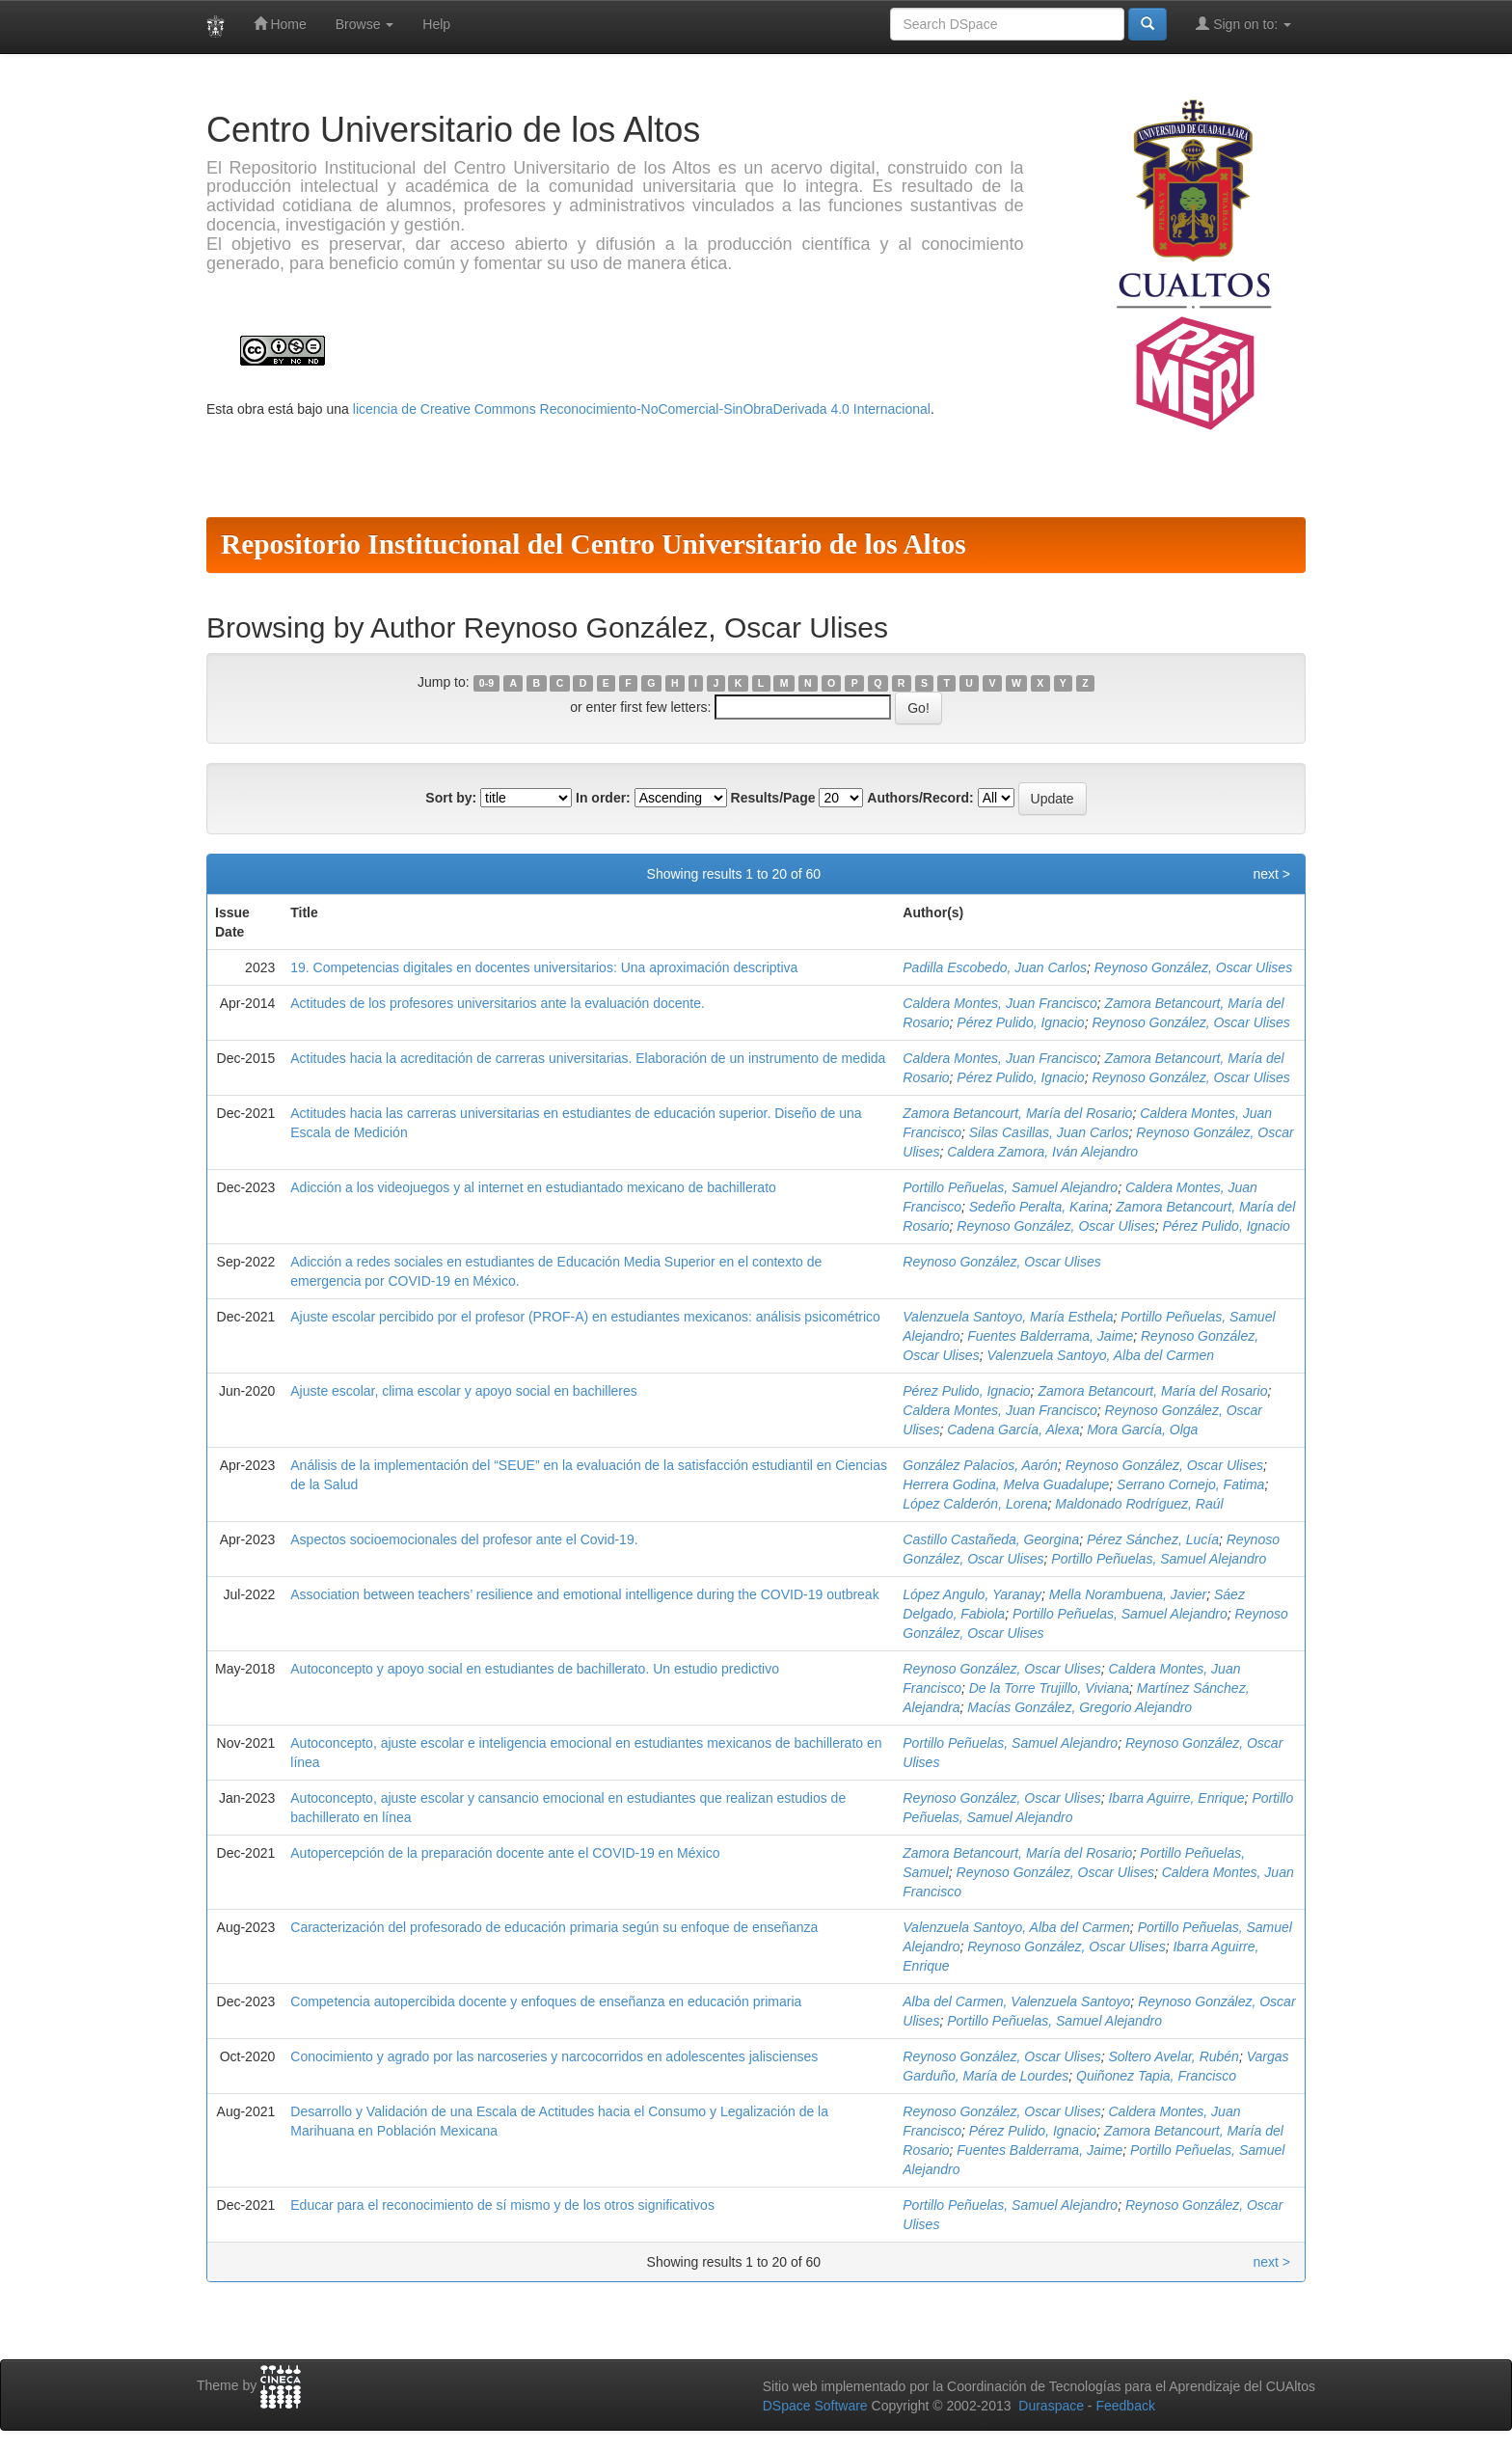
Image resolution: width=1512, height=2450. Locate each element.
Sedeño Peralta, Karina (1039, 1206)
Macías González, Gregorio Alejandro (1079, 1707)
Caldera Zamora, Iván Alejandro (1042, 1151)
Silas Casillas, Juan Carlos (1049, 1132)
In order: (603, 797)
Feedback (1124, 2405)
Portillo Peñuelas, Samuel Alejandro (1010, 1187)
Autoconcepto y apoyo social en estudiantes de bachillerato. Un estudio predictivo (534, 1668)
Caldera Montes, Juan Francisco (1000, 1003)
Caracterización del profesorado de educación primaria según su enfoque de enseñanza (554, 1927)
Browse (365, 24)
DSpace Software (815, 2405)
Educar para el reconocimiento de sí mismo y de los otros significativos (502, 2205)
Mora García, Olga (1142, 1429)
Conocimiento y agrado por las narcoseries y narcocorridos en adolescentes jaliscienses (554, 2056)
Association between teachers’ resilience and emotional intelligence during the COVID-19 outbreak (584, 1594)
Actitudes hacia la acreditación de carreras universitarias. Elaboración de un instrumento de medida (587, 1058)
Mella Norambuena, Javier (1127, 1594)
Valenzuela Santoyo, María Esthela (1008, 1316)
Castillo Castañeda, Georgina (991, 1539)
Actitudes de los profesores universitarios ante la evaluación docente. (497, 1003)
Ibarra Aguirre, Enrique (1176, 1798)
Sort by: (450, 797)
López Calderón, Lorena (975, 1503)
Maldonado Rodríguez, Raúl (1139, 1503)
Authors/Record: (920, 797)
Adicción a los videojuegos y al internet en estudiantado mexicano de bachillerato (533, 1187)
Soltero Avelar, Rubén (1173, 2056)
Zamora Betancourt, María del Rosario (1017, 1113)
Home (280, 23)
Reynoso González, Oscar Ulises (1193, 967)
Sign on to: (1243, 23)
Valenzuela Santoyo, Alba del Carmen (1100, 1355)
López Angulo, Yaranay (972, 1594)
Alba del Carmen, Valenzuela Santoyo (1016, 2001)
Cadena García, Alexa (1013, 1429)
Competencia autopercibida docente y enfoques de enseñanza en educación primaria (545, 2001)
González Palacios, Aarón (980, 1465)
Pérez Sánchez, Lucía (1153, 1539)
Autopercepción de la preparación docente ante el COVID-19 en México (504, 1853)
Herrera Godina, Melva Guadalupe (1006, 1484)
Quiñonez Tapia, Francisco (1156, 2075)
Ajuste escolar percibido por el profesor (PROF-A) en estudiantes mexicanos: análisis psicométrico (585, 1316)
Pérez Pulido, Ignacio (1020, 1022)
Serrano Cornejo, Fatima (1190, 1484)
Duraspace (1051, 2405)
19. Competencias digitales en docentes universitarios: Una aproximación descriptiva (543, 967)
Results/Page (773, 797)
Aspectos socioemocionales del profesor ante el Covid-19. (463, 1539)
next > (1271, 874)
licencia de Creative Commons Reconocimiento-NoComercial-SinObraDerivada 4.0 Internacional (642, 409)
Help (436, 24)
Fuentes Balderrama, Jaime (1050, 1336)
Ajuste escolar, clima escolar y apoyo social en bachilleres (463, 1391)
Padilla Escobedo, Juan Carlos (995, 967)
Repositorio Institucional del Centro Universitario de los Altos (593, 544)
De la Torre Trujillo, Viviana (1049, 1688)
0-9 (486, 683)
